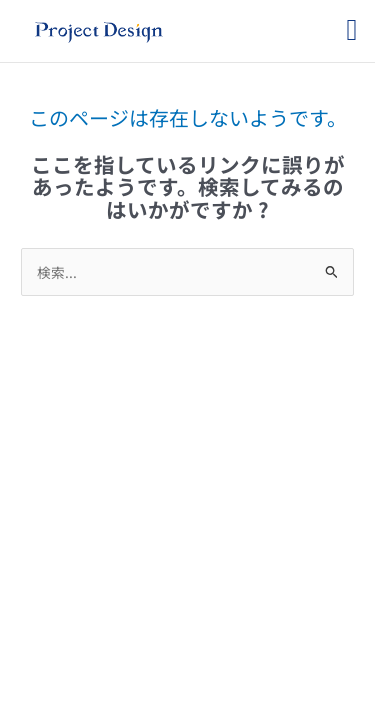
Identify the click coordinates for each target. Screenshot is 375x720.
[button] (352, 29)
